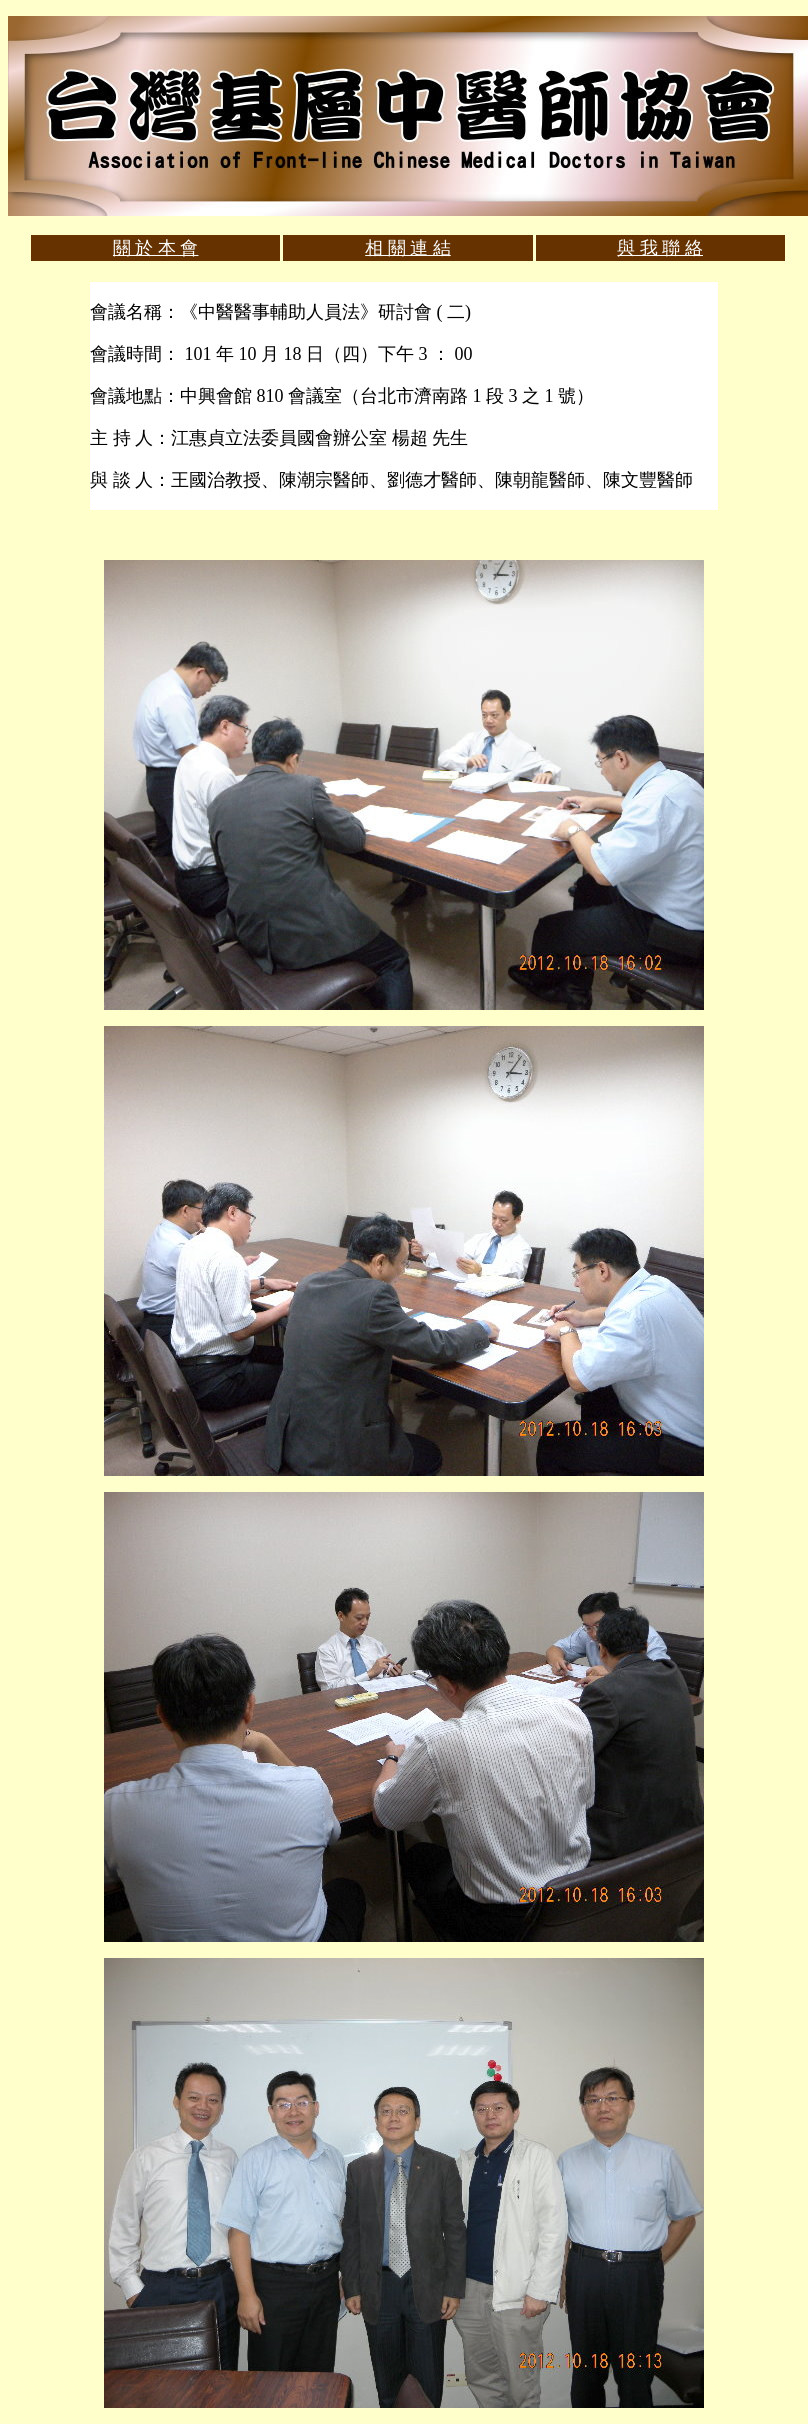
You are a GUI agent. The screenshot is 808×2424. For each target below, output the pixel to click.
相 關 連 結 (408, 248)
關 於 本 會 (156, 248)
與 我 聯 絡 (660, 248)
